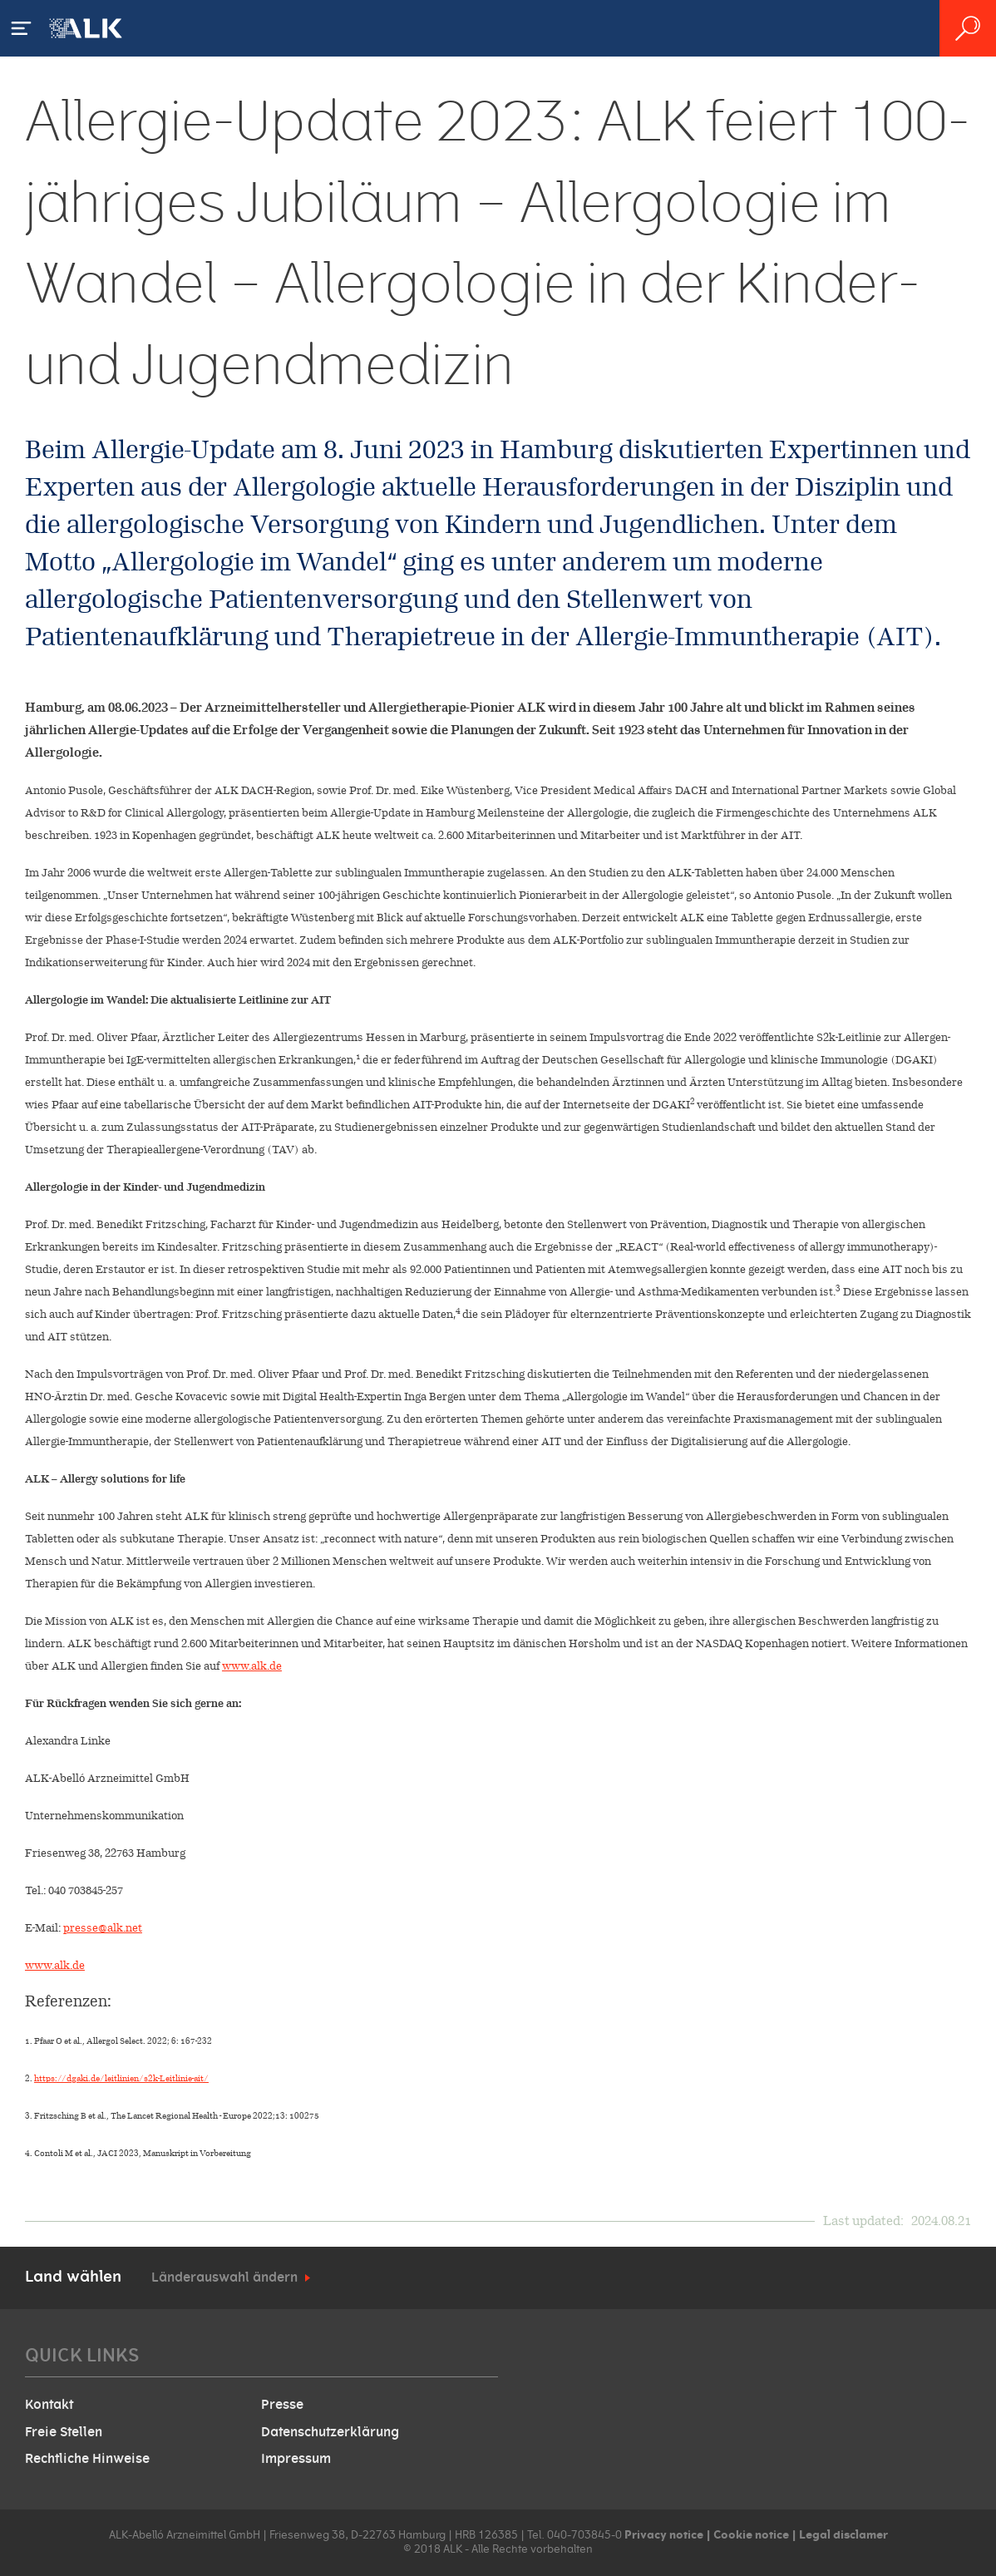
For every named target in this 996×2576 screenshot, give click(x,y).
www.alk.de (252, 1666)
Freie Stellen (63, 2432)
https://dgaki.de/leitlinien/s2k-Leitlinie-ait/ (121, 2078)
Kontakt (49, 2404)
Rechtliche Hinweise (87, 2458)
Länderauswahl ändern (224, 2277)
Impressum (296, 2458)
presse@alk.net (102, 1928)
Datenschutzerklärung (330, 2432)
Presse (282, 2404)
